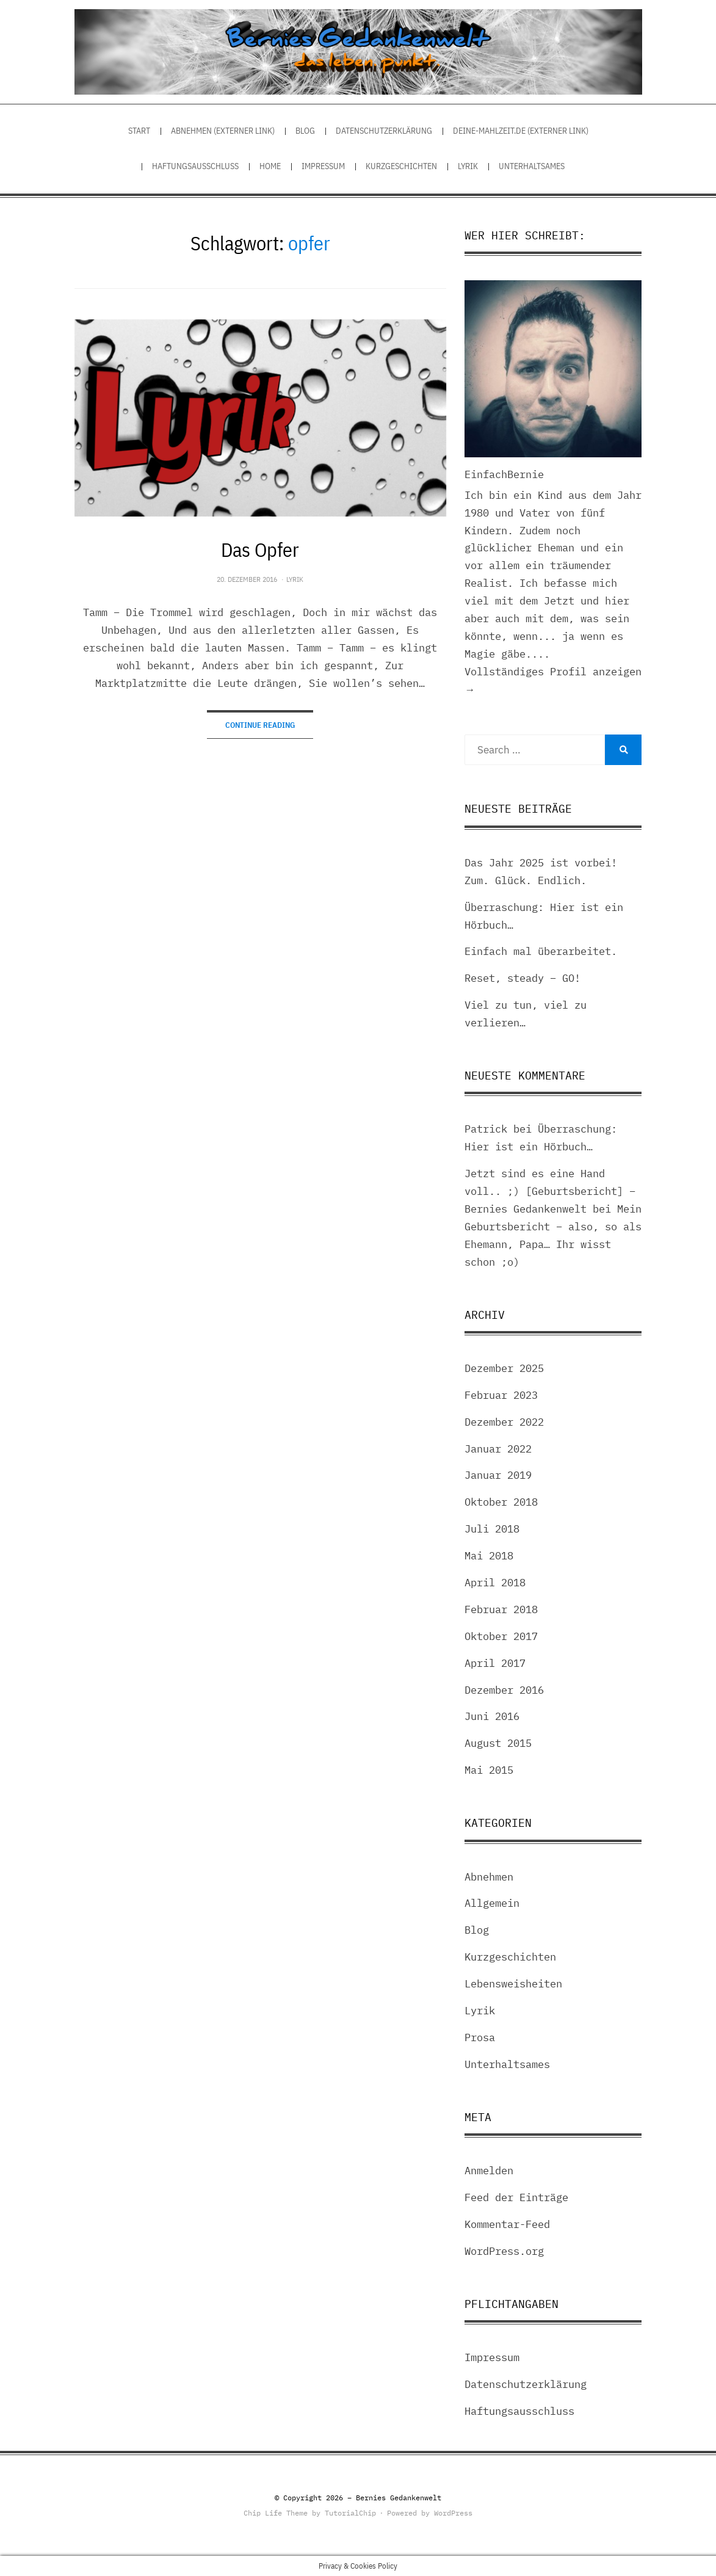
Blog (305, 130)
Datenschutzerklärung (384, 130)
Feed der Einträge (516, 2197)
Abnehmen (489, 1877)
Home (270, 166)
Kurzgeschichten (401, 166)
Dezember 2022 (504, 1422)
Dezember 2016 (504, 1690)
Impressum (323, 166)
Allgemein (492, 1903)
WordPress (453, 2512)
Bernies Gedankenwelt (398, 2497)
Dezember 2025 (504, 1368)
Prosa (480, 2037)
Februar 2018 (501, 1609)
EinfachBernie (504, 474)
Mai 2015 (489, 1770)
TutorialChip (350, 2512)
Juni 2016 (492, 1716)
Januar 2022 (498, 1449)
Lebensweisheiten (513, 1983)
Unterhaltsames (532, 166)
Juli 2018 (492, 1529)
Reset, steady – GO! (522, 978)
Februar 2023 (501, 1395)
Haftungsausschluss (195, 166)
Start (139, 130)
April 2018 (495, 1582)
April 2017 (495, 1663)
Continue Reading (260, 725)
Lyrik (468, 166)
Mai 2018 (489, 1555)
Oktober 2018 (501, 1502)
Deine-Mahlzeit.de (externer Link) (520, 130)
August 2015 (498, 1743)
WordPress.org (504, 2251)
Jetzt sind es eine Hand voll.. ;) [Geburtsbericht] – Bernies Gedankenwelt (550, 1191)
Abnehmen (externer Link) (223, 130)
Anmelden (489, 2170)
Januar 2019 (498, 1475)
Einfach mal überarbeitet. (541, 951)
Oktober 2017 (501, 1636)
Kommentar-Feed (507, 2224)
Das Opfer (260, 549)
